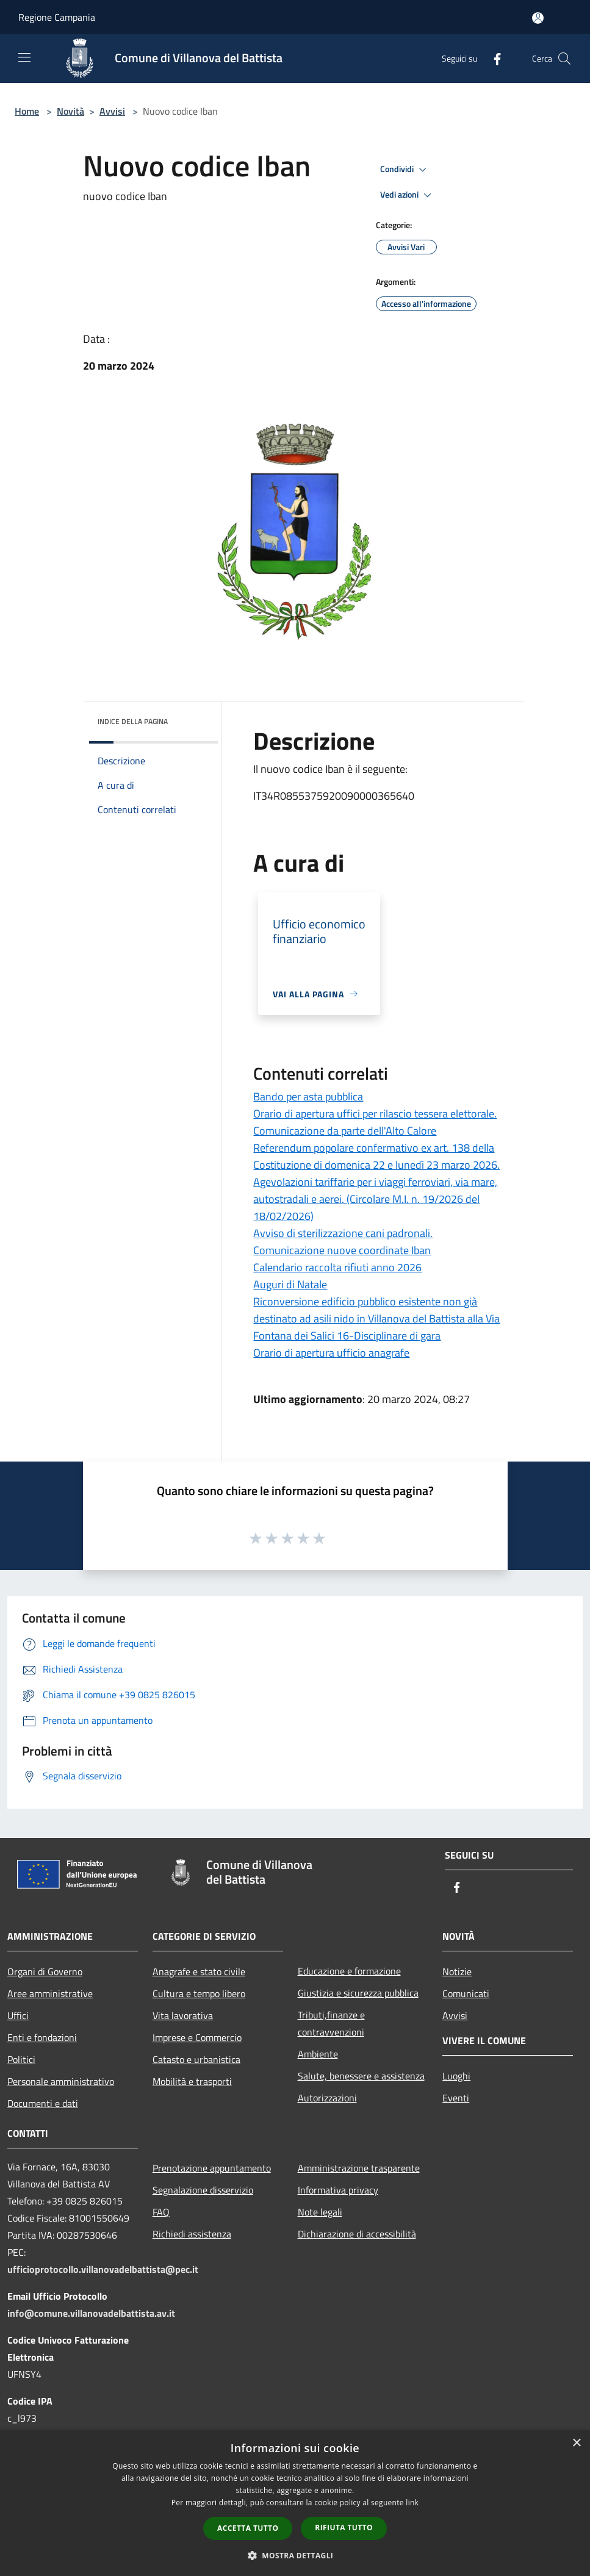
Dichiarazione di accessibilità (357, 2233)
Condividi (405, 169)
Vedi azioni (407, 195)
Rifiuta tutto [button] (344, 2527)
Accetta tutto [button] (247, 2528)
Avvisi (112, 111)
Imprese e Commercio (197, 2037)
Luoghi (456, 2075)
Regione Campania (56, 17)
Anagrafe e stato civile (199, 1971)
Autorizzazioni (327, 2097)
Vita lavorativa (183, 2015)
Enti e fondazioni (42, 2037)
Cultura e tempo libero (199, 1993)
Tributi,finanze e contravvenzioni (331, 2023)
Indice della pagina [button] (133, 721)
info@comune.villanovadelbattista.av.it (91, 2313)
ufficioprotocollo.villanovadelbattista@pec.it (102, 2269)
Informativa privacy (338, 2190)
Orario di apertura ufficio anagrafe (331, 1352)
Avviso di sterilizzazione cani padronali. (343, 1233)
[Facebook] (492, 58)
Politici (21, 2059)
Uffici (18, 2015)
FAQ (161, 2212)
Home (27, 111)
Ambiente (318, 2054)
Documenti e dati (42, 2103)
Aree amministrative (50, 1993)
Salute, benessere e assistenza (361, 2075)
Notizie (457, 1971)
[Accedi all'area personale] (538, 18)
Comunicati (465, 1993)
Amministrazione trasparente (359, 2168)
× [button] (576, 2443)
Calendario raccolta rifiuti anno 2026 (337, 1267)
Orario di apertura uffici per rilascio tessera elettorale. (375, 1113)
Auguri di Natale (290, 1284)
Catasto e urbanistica (196, 2059)
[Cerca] (564, 58)
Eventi (455, 2097)
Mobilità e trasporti (192, 2081)
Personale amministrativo (60, 2081)
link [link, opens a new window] (412, 2502)
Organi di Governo (44, 1971)
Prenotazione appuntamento (212, 2168)
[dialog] (295, 2503)
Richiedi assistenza (192, 2233)
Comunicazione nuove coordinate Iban (342, 1250)
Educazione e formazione (349, 1971)
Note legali (320, 2212)
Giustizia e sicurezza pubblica (358, 1993)
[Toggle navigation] (24, 57)
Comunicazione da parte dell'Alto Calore (344, 1130)
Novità (70, 111)
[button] (295, 2555)
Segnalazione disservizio (203, 2190)
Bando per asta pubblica (308, 1096)
